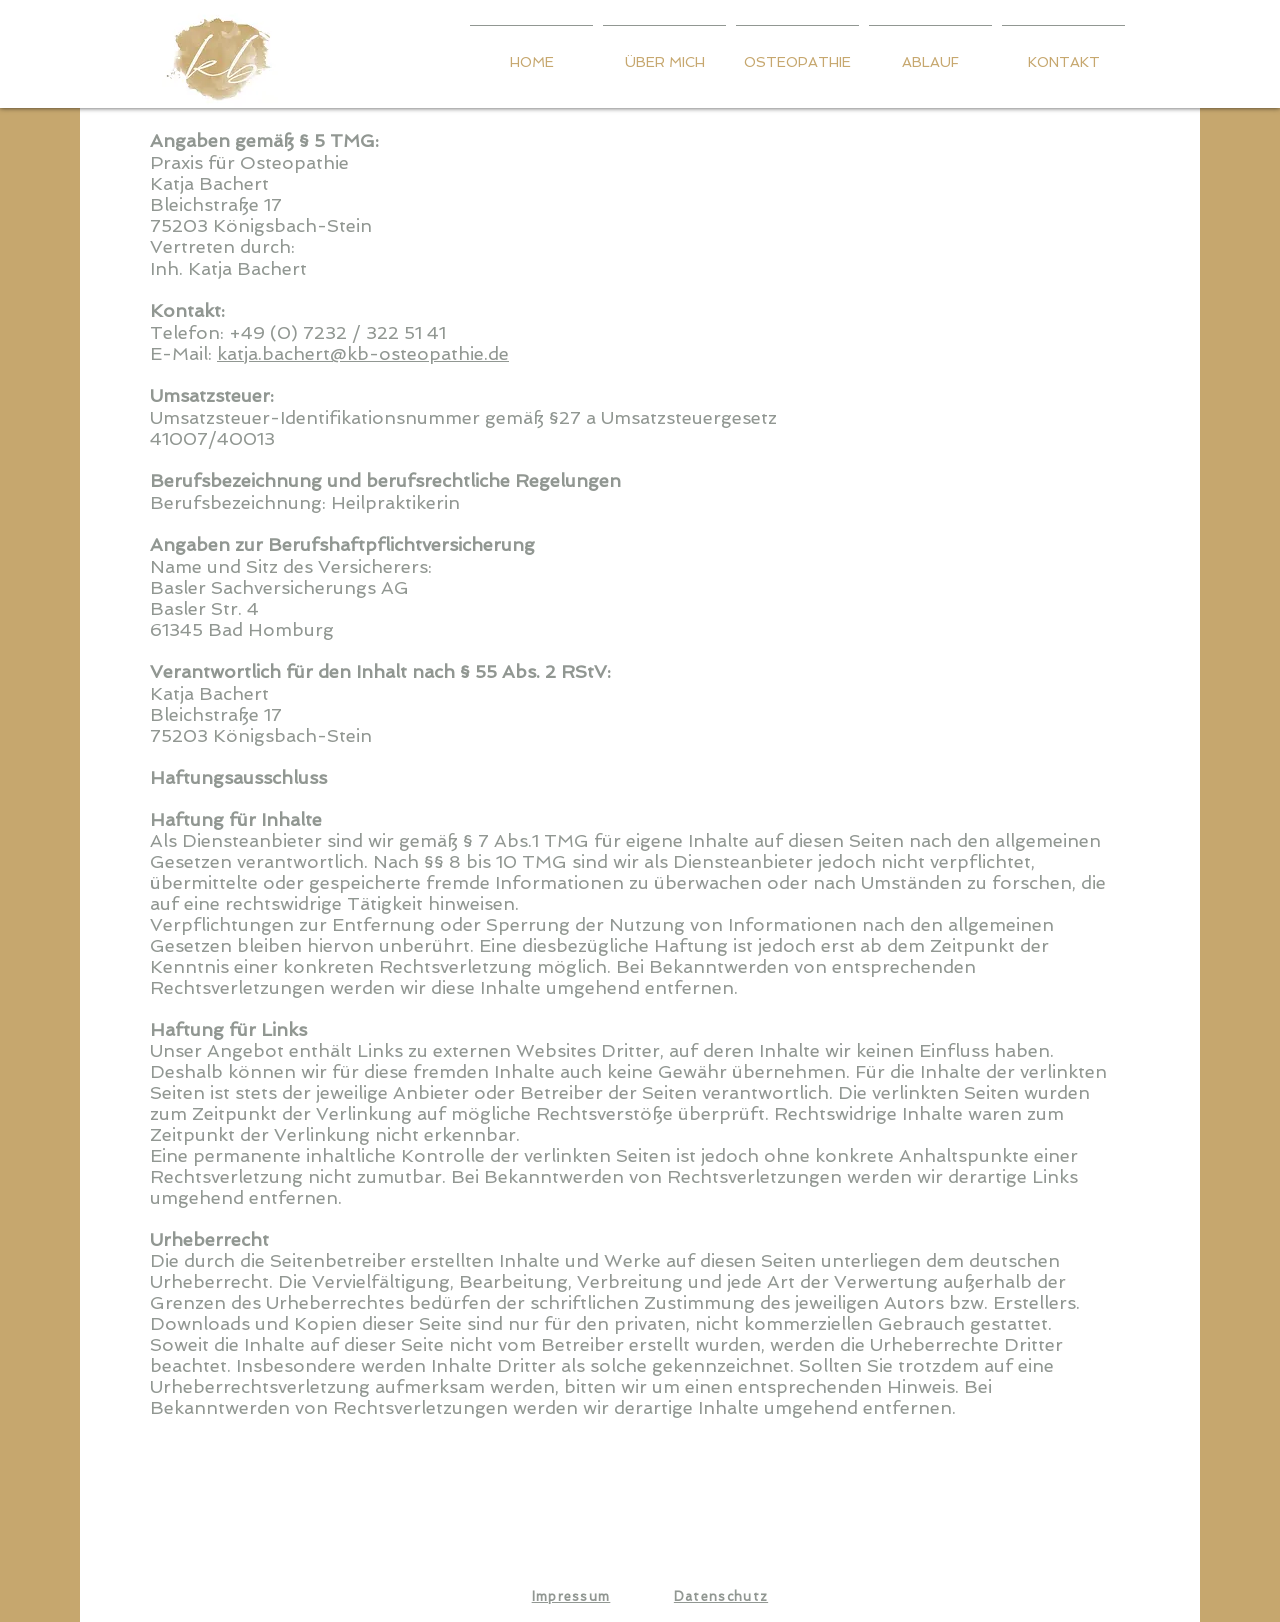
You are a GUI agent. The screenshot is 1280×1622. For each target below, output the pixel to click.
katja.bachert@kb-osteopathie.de (363, 353)
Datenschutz (721, 1596)
